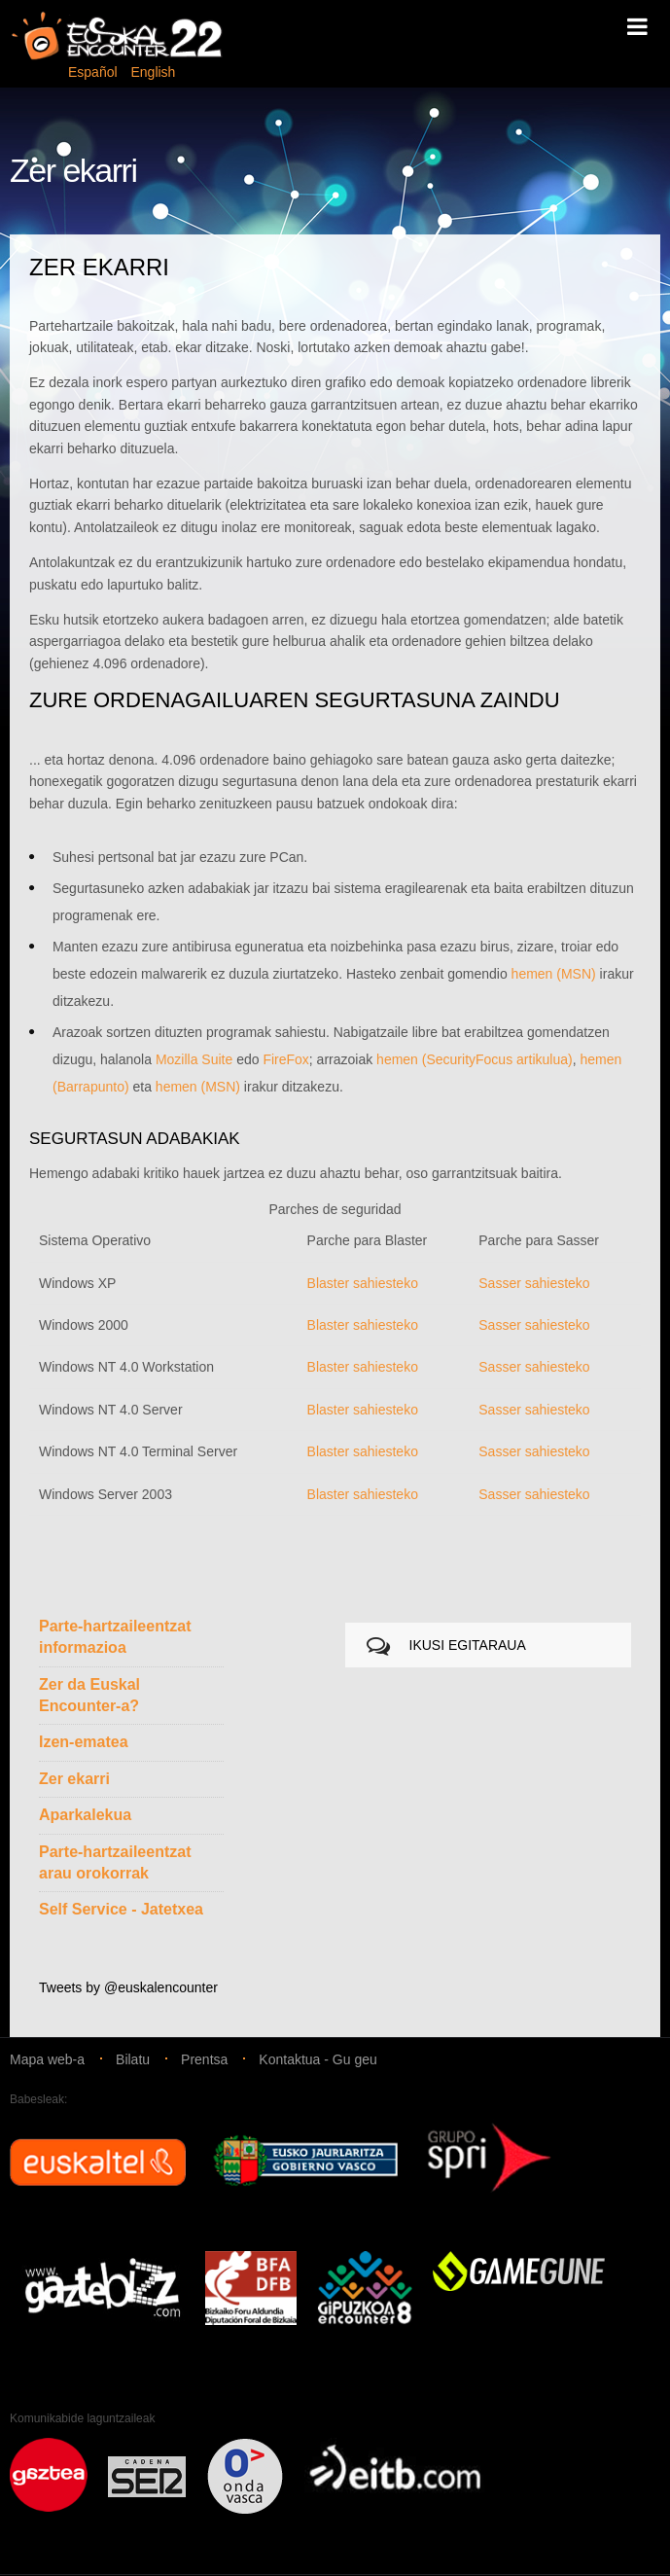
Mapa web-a (47, 2059)
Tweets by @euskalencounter (128, 1987)
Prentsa (204, 2059)
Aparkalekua (85, 1815)
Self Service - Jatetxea (121, 1909)
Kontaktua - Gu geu (317, 2059)
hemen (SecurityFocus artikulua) (474, 1059)
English (152, 72)
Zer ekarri (74, 1779)
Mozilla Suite (194, 1059)
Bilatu (133, 2059)
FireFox (285, 1059)
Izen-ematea (83, 1742)
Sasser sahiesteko (533, 1283)
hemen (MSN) (553, 974)
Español (94, 72)
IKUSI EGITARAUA (467, 1645)
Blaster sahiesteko (362, 1283)
